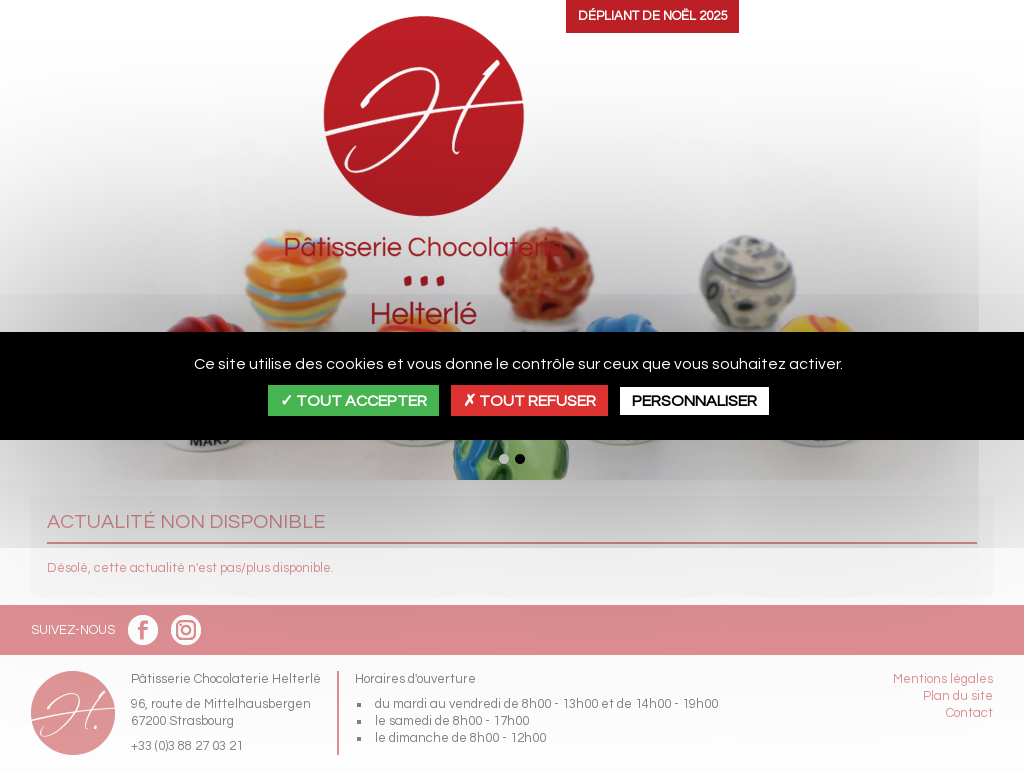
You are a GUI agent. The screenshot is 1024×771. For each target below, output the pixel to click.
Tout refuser (529, 401)
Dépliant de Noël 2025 (652, 16)
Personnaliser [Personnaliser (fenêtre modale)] (694, 401)
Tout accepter (353, 401)
